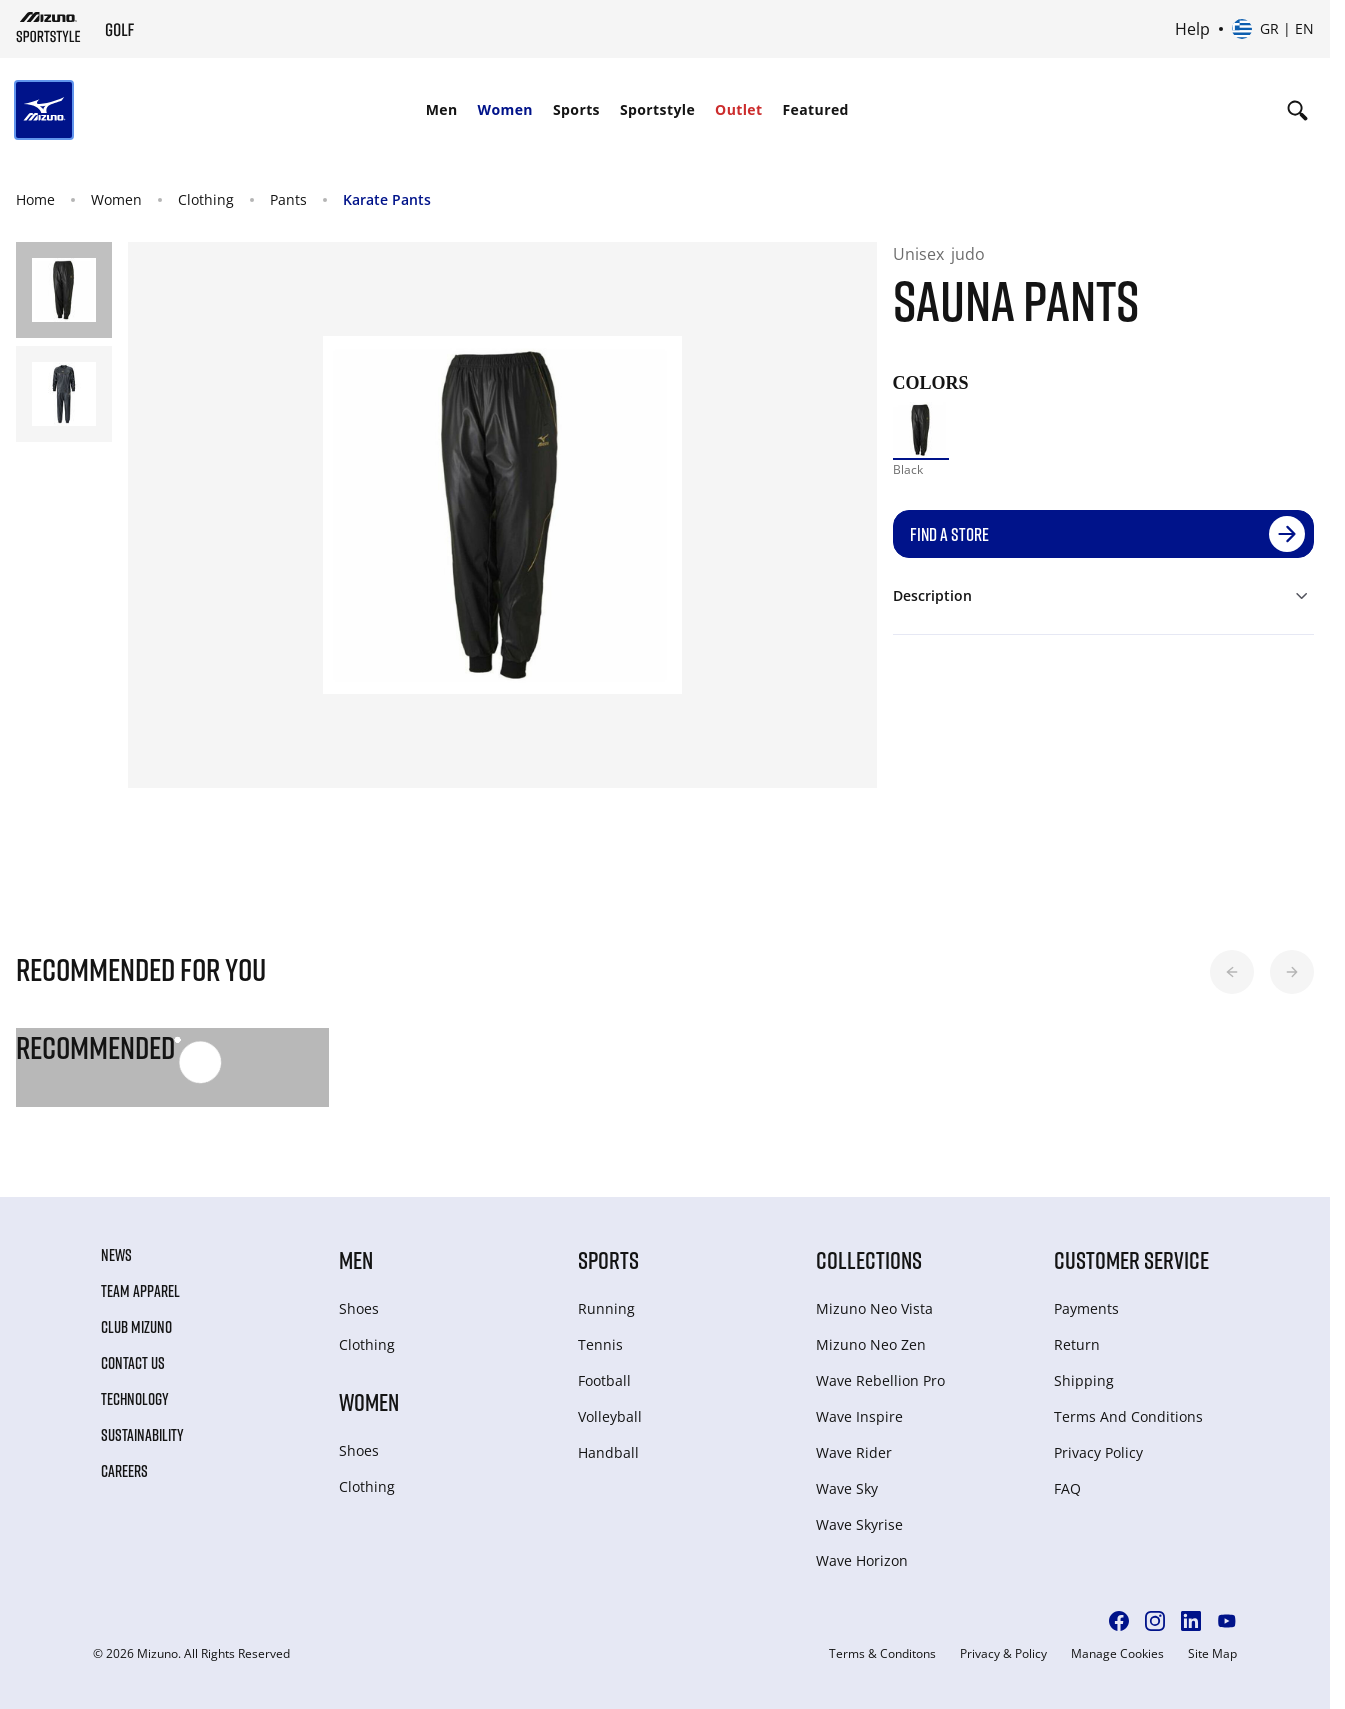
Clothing (206, 199)
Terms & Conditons (882, 1654)
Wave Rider (854, 1452)
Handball (608, 1452)
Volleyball (610, 1416)
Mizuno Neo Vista (874, 1308)
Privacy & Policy (1003, 1654)
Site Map (1212, 1654)
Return (1077, 1344)
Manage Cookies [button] (1117, 1654)
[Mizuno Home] (48, 27)
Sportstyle (657, 109)
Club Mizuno (136, 1327)
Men (442, 109)
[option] (921, 430)
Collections (869, 1259)
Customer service (1131, 1259)
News (116, 1255)
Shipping (1084, 1380)
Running (606, 1308)
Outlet (738, 109)
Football (604, 1380)
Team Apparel (140, 1291)
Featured (816, 109)
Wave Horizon (862, 1560)
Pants (288, 199)
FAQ (1067, 1488)
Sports (576, 109)
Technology (135, 1399)
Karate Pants (387, 199)
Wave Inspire (859, 1416)
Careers (124, 1471)
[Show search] (1297, 110)
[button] (1232, 972)
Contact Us (133, 1363)
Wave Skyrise (859, 1524)
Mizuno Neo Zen (871, 1344)
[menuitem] (442, 110)
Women (505, 109)
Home (35, 199)
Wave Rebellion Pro (880, 1380)
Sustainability (142, 1435)
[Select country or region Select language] (1273, 29)
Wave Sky (847, 1488)
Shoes (359, 1308)
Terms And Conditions (1128, 1416)
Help (1192, 29)
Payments (1086, 1308)
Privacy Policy (1098, 1452)
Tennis (600, 1344)
